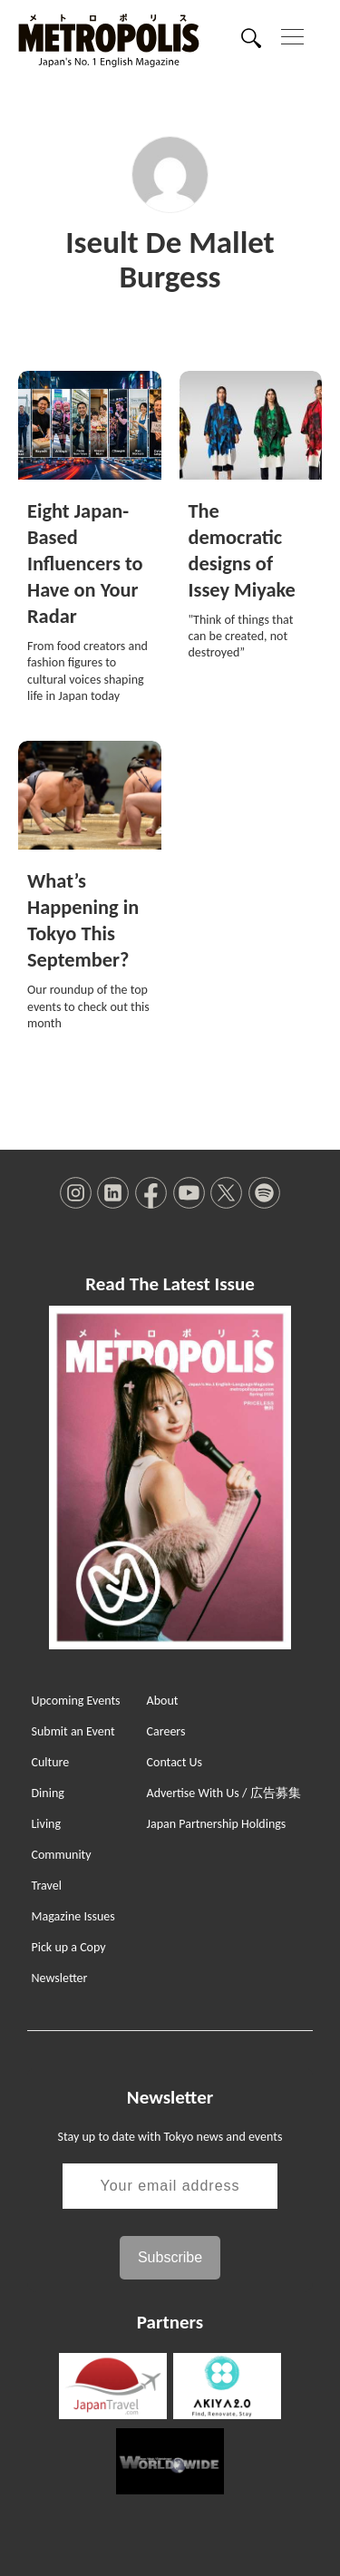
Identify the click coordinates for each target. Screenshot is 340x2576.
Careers (166, 1731)
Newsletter (59, 1978)
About (163, 1700)
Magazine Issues (72, 1916)
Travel (46, 1885)
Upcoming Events (75, 1700)
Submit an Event (72, 1731)
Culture (50, 1762)
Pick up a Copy (68, 1947)
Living (46, 1824)
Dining (47, 1793)
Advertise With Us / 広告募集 (224, 1793)
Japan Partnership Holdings (217, 1824)
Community (61, 1854)
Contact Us (175, 1762)
